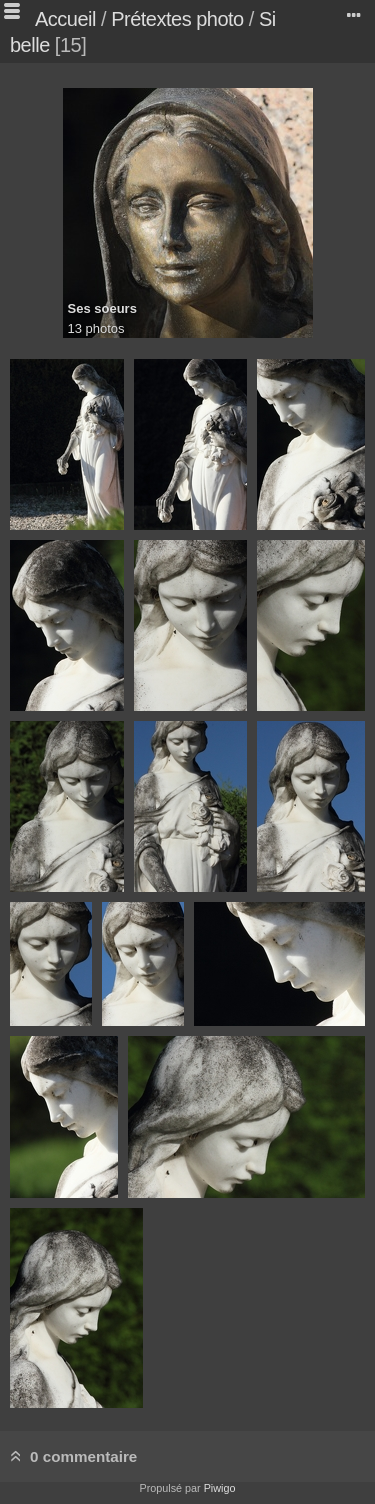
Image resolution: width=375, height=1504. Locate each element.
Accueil (65, 19)
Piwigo (220, 1488)
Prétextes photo (177, 19)
